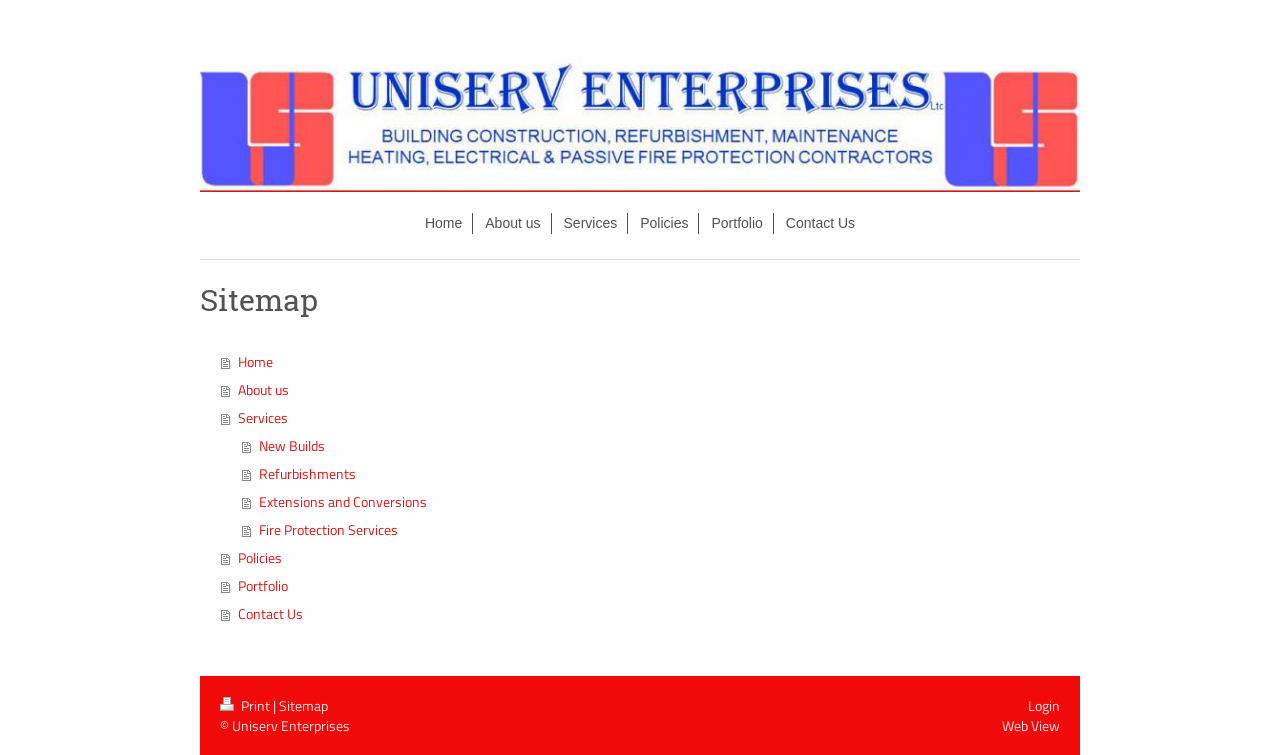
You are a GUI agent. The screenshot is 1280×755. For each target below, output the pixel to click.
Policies (260, 557)
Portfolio (263, 585)
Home (255, 361)
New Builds (292, 445)
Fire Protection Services (328, 529)
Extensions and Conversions (343, 501)
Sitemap (303, 705)
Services (263, 417)
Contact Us (270, 613)
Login (1044, 705)
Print (246, 705)
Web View (1031, 725)
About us (263, 389)
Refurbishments (307, 473)
